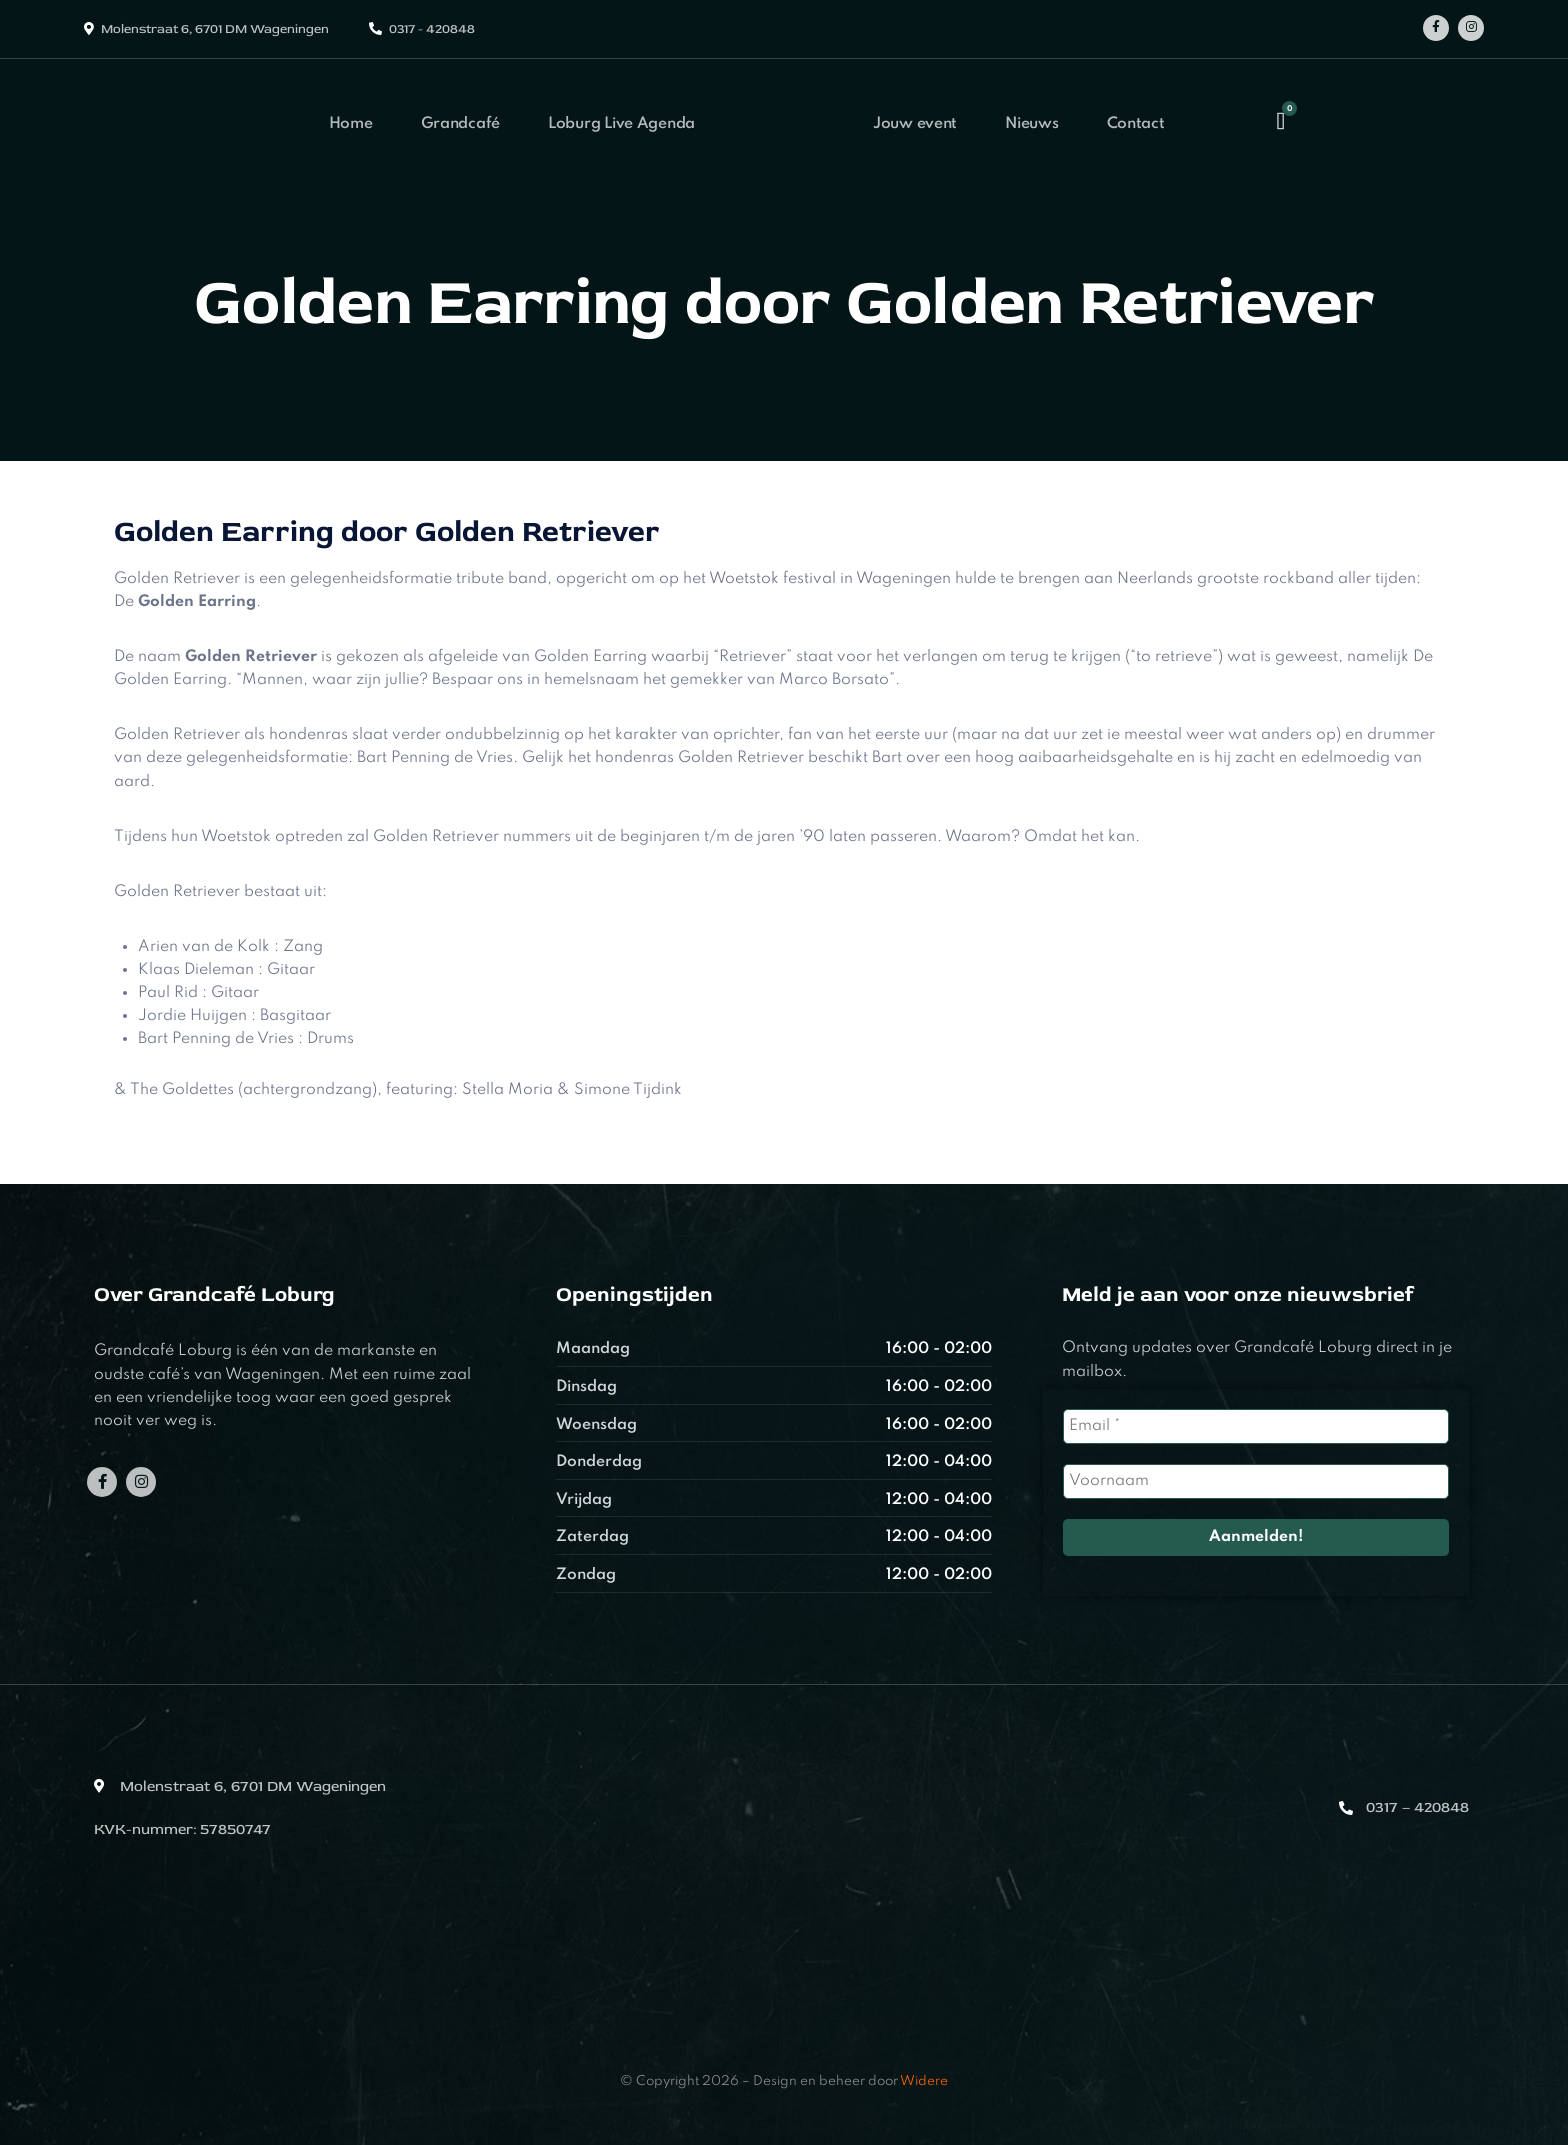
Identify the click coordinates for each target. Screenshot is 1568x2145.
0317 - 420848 (432, 29)
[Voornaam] (1256, 1481)
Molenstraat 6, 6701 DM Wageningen (215, 29)
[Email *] (1256, 1426)
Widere (924, 2081)
